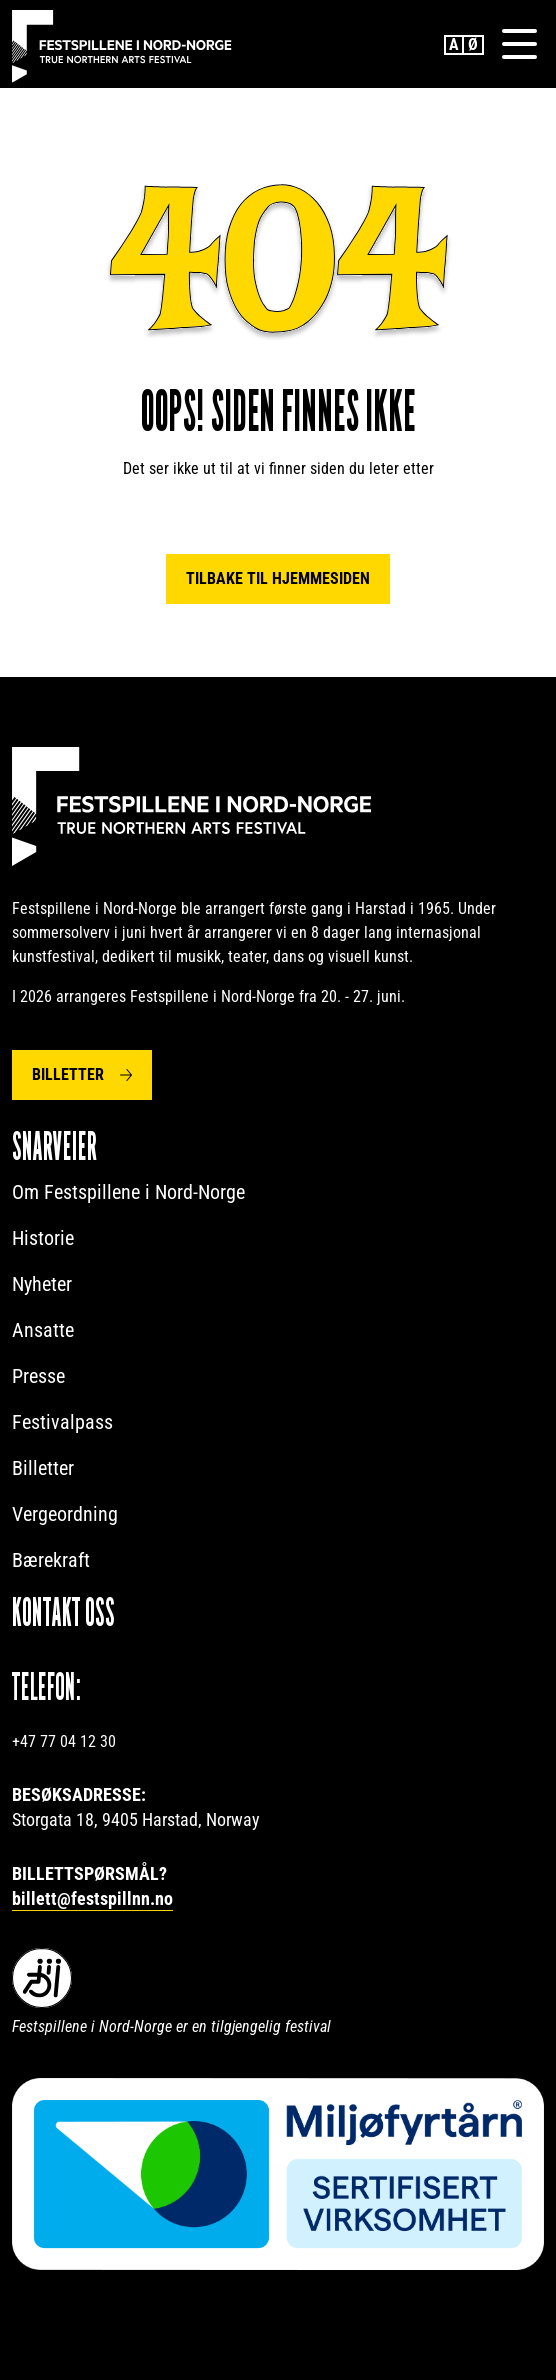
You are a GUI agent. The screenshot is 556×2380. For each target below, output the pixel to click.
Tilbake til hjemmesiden (278, 578)
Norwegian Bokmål (474, 45)
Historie (43, 1238)
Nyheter (42, 1284)
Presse (38, 1376)
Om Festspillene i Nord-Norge (128, 1192)
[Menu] (519, 44)
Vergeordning (65, 1514)
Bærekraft (51, 1560)
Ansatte (43, 1330)
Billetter (68, 1074)
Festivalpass (62, 1422)
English (454, 45)
